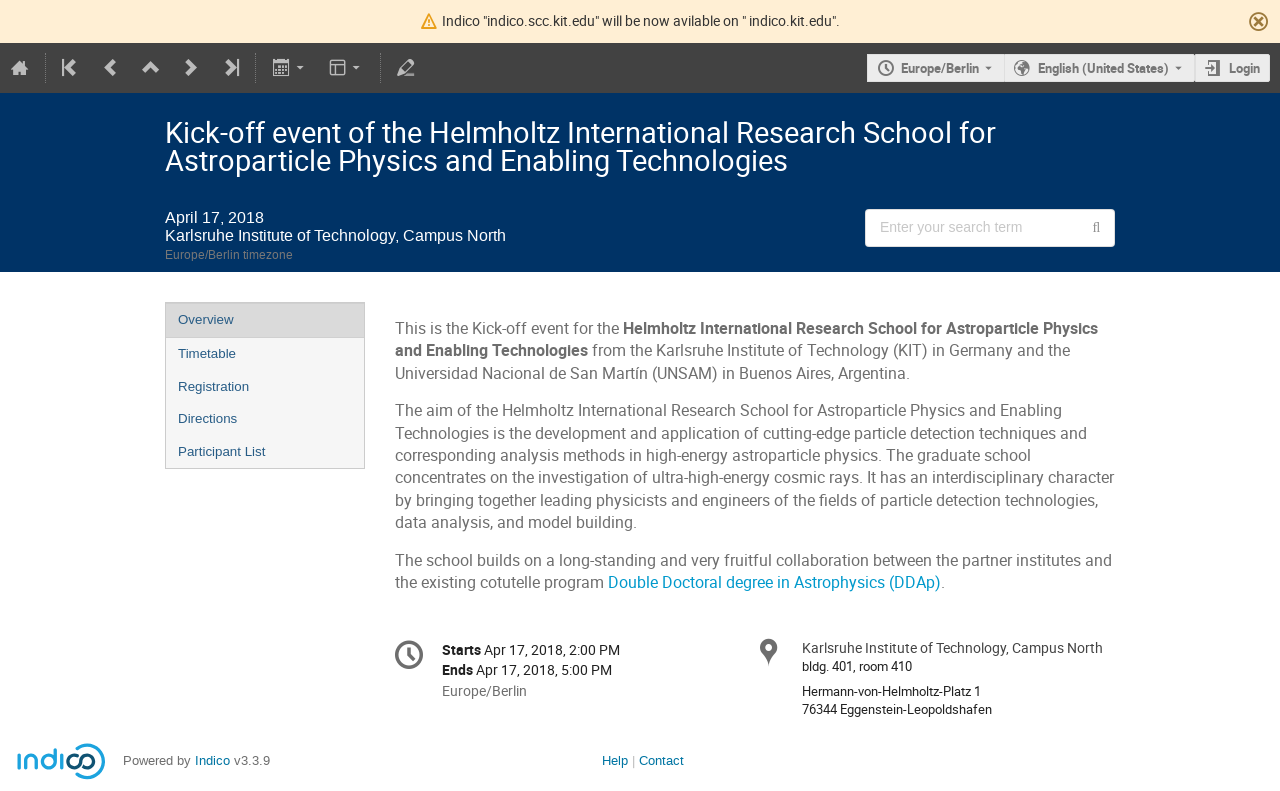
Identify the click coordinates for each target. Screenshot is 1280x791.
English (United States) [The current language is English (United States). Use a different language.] (1103, 68)
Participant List (221, 451)
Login (1244, 68)
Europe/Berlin (940, 68)
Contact (661, 760)
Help (615, 760)
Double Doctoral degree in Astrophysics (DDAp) (774, 582)
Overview (206, 319)
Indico (212, 760)
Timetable (207, 353)
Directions (207, 418)
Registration (213, 386)
